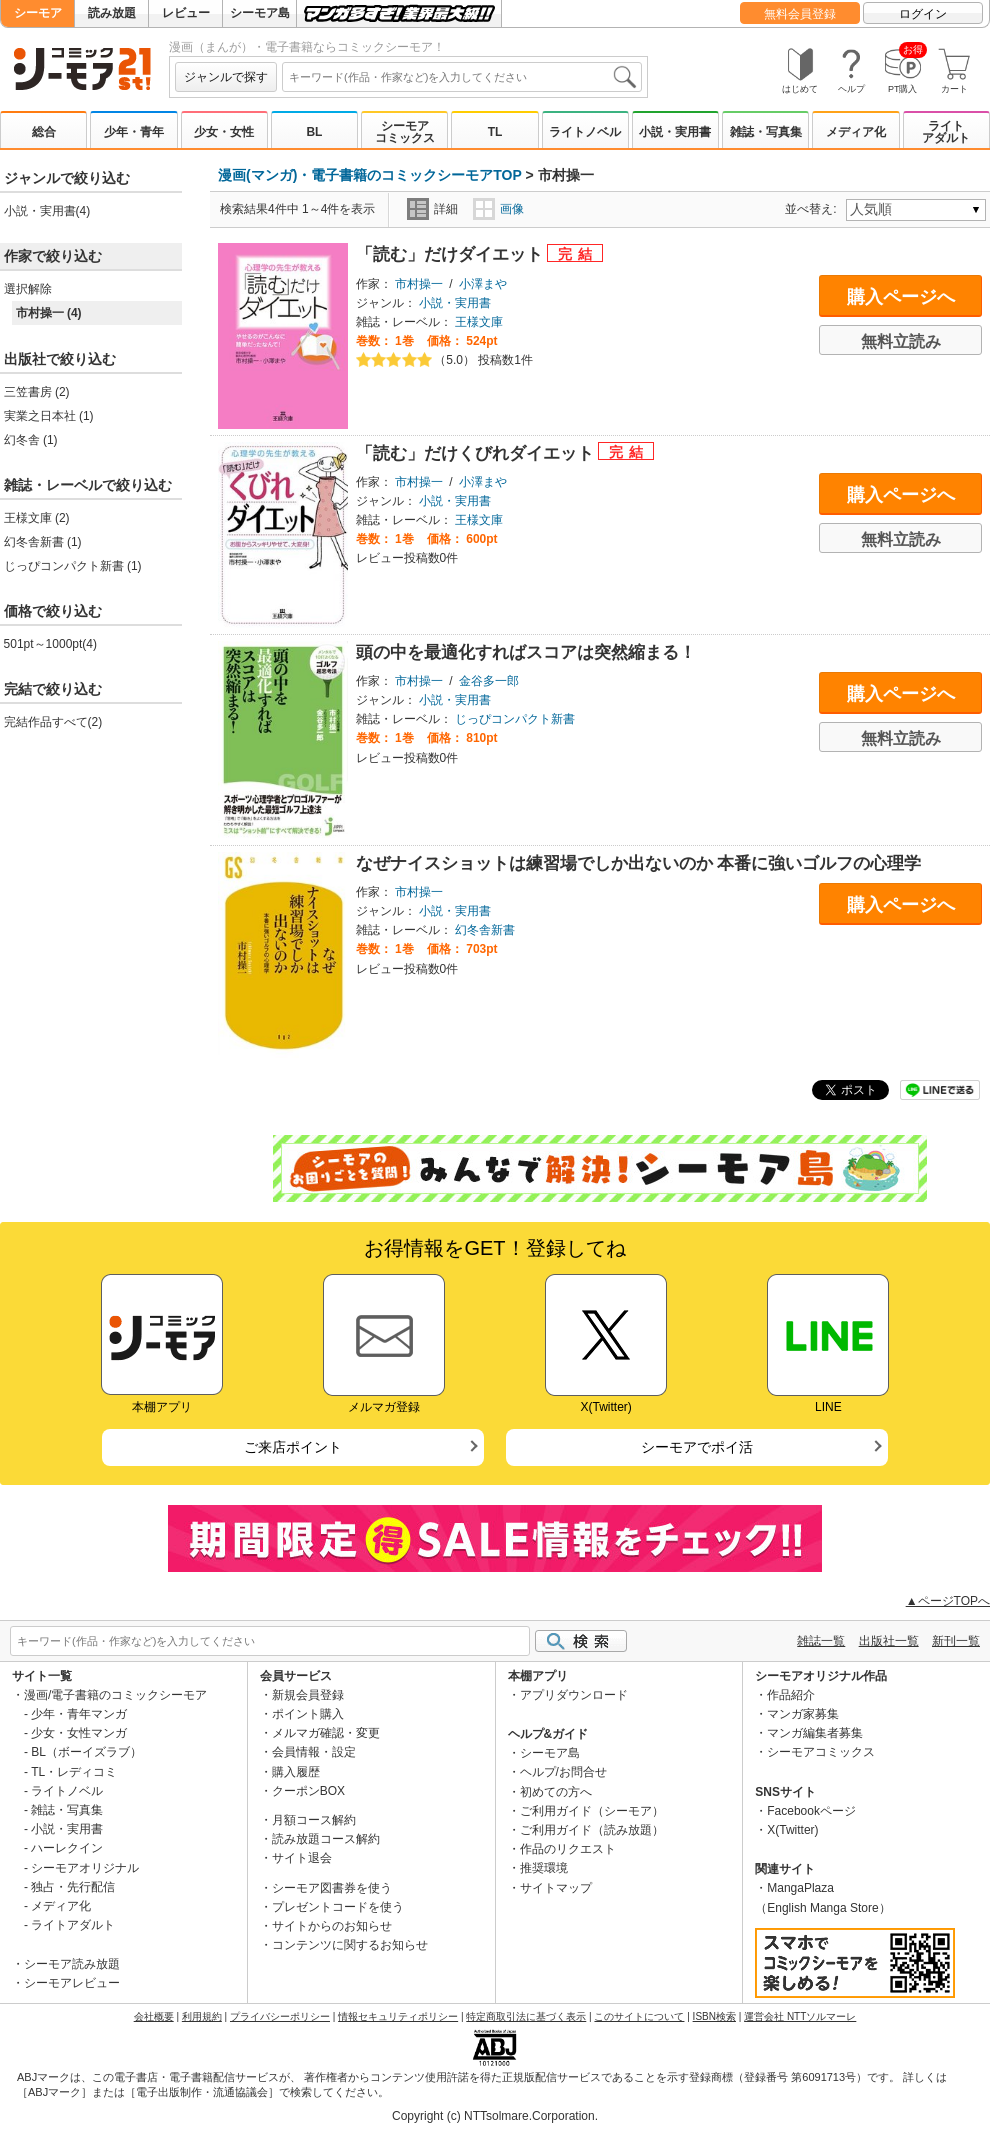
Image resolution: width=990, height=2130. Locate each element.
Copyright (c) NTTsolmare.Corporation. (495, 2116)
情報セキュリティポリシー (398, 2016)
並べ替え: (813, 209)
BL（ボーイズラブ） (86, 1752)
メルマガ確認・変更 (326, 1733)
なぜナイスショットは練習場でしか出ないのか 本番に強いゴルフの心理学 (639, 863)
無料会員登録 (800, 14)
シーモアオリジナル (85, 1868)
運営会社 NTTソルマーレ (800, 2016)
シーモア (38, 13)
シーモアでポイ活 (697, 1447)
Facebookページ (811, 1811)
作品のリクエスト (568, 1849)
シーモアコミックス (405, 132)
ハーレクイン (67, 1848)
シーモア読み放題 (72, 1964)
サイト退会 (302, 1858)
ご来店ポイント (293, 1447)
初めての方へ (556, 1792)
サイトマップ (556, 1888)
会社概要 (154, 2016)
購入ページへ (901, 297)
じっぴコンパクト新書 (515, 719)
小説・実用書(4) (47, 211)
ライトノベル (585, 132)
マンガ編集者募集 (815, 1733)
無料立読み (901, 341)
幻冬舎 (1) (31, 440)
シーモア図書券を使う (332, 1888)
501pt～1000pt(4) (50, 644)
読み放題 (112, 13)
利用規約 (202, 2016)
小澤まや (483, 284)
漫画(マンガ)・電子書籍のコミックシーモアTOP (370, 175)
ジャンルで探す (226, 77)
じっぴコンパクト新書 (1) (73, 566)
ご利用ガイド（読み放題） (592, 1830)
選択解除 (28, 289)
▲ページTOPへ (948, 1601)
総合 (44, 132)
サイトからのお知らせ (332, 1926)
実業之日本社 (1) (49, 416)
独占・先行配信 (73, 1887)
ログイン (923, 14)
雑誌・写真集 (766, 132)
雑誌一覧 (821, 1641)
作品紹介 (791, 1695)
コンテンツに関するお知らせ (350, 1945)
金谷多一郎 (489, 681)
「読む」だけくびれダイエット (477, 453)
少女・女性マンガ (79, 1733)
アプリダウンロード (574, 1695)
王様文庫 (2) (37, 518)
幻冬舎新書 (485, 930)
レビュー (186, 13)
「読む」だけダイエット (452, 254)
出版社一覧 (889, 1641)
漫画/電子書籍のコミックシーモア (115, 1695)
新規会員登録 (308, 1695)
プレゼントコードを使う (338, 1907)
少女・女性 (224, 132)
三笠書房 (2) (37, 392)
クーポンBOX (308, 1791)
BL (314, 132)
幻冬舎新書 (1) (43, 542)
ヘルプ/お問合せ (563, 1772)
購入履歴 (296, 1772)
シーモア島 (260, 13)
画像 (498, 209)
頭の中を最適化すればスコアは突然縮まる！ (526, 652)
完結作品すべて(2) (53, 722)
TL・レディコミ (74, 1772)
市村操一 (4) (49, 313)
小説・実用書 (675, 132)
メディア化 (856, 132)
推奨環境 (544, 1868)
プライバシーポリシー (280, 2016)
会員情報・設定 (314, 1752)
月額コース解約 (314, 1820)
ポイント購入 (308, 1714)
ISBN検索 (714, 2016)
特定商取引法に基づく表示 (526, 2016)
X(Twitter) (792, 1830)
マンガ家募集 (803, 1714)
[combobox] (462, 77)
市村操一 (419, 284)
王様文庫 (479, 322)
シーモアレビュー (72, 1983)
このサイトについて (639, 2016)
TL (495, 132)
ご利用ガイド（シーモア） (592, 1811)
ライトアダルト (946, 132)
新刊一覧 (956, 1641)
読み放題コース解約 (326, 1839)
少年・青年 (134, 132)
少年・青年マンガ (79, 1714)
